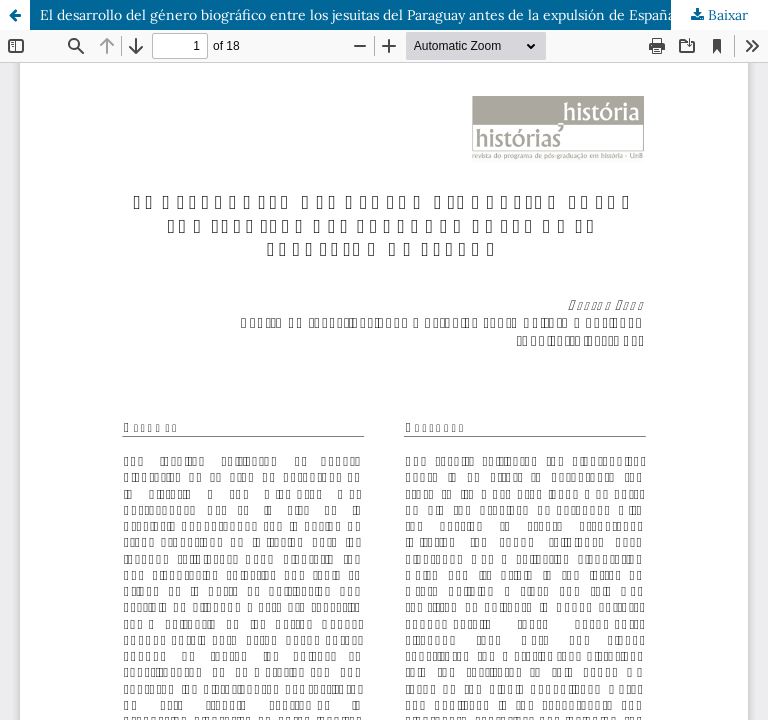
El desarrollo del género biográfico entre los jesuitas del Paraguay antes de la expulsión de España (357, 15)
